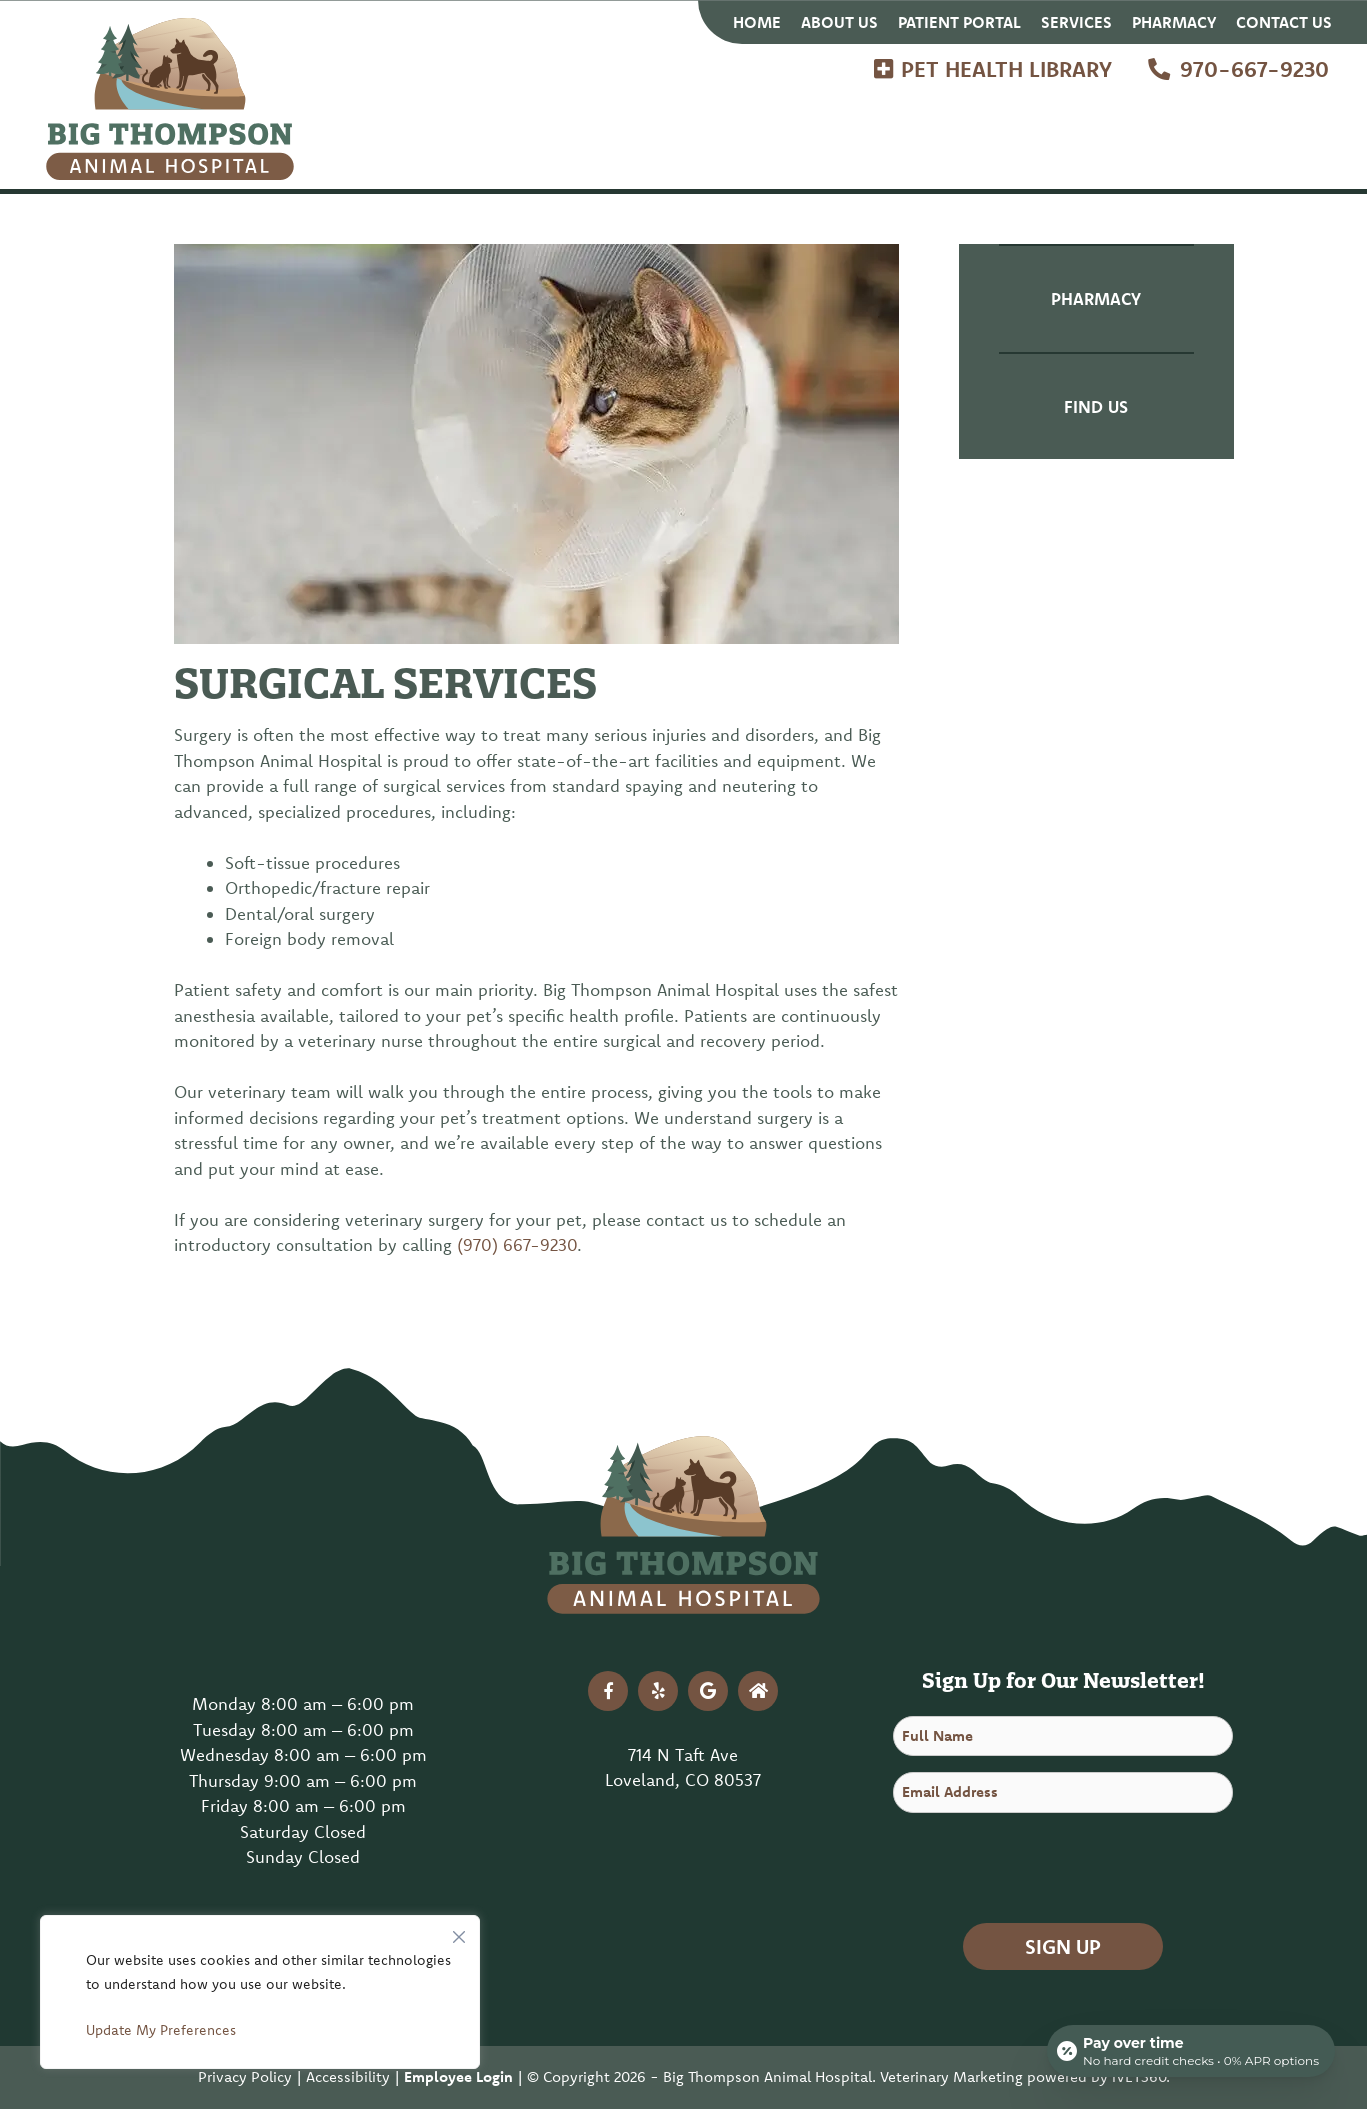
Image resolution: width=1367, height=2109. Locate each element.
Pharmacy (1174, 22)
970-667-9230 (1254, 69)
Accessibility (348, 2076)
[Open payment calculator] (1191, 2051)
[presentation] (1045, 1868)
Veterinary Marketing (951, 2076)
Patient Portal (959, 22)
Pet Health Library (1006, 69)
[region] (260, 1992)
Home (757, 22)
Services (1076, 22)
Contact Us (1284, 22)
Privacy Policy (245, 2076)
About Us (839, 22)
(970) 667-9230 (517, 1244)
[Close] (459, 1932)
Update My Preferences (161, 2030)
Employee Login (458, 2076)
